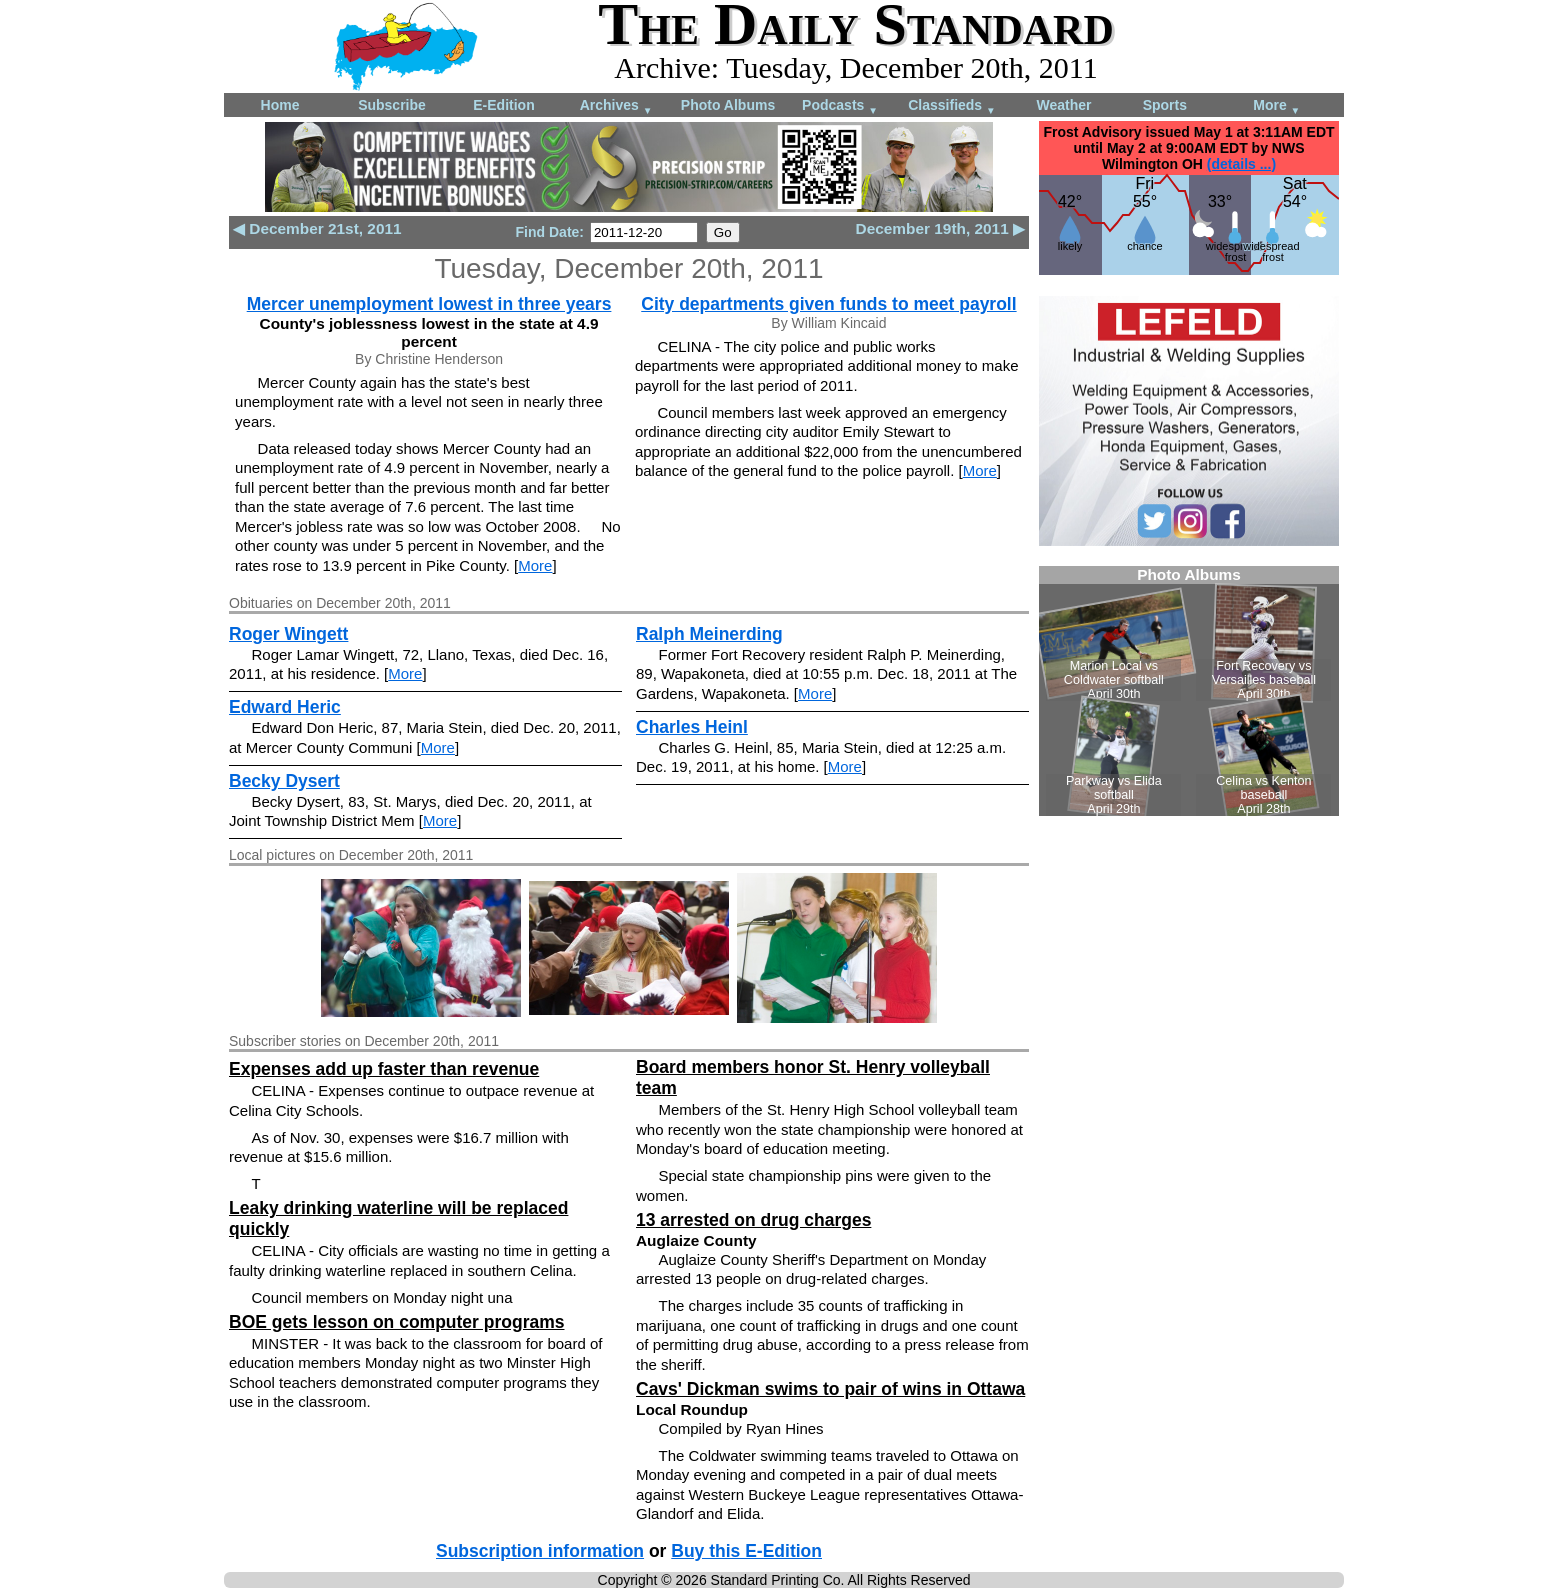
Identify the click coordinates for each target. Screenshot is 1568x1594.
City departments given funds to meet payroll (828, 304)
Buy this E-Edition (746, 1551)
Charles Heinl (692, 727)
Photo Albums (728, 105)
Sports (1165, 105)
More (1276, 106)
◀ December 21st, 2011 (317, 228)
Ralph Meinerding (709, 634)
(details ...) (1241, 164)
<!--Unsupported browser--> (1189, 691)
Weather (1064, 105)
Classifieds (952, 106)
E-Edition (503, 105)
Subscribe (392, 105)
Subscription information (540, 1551)
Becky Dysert (284, 781)
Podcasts (840, 106)
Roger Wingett (288, 634)
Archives (616, 106)
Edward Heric (285, 707)
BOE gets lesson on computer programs (396, 1322)
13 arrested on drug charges (753, 1220)
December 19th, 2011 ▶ (940, 228)
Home (280, 105)
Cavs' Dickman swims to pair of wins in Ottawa (830, 1389)
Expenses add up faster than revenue (384, 1069)
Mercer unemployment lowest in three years (429, 304)
